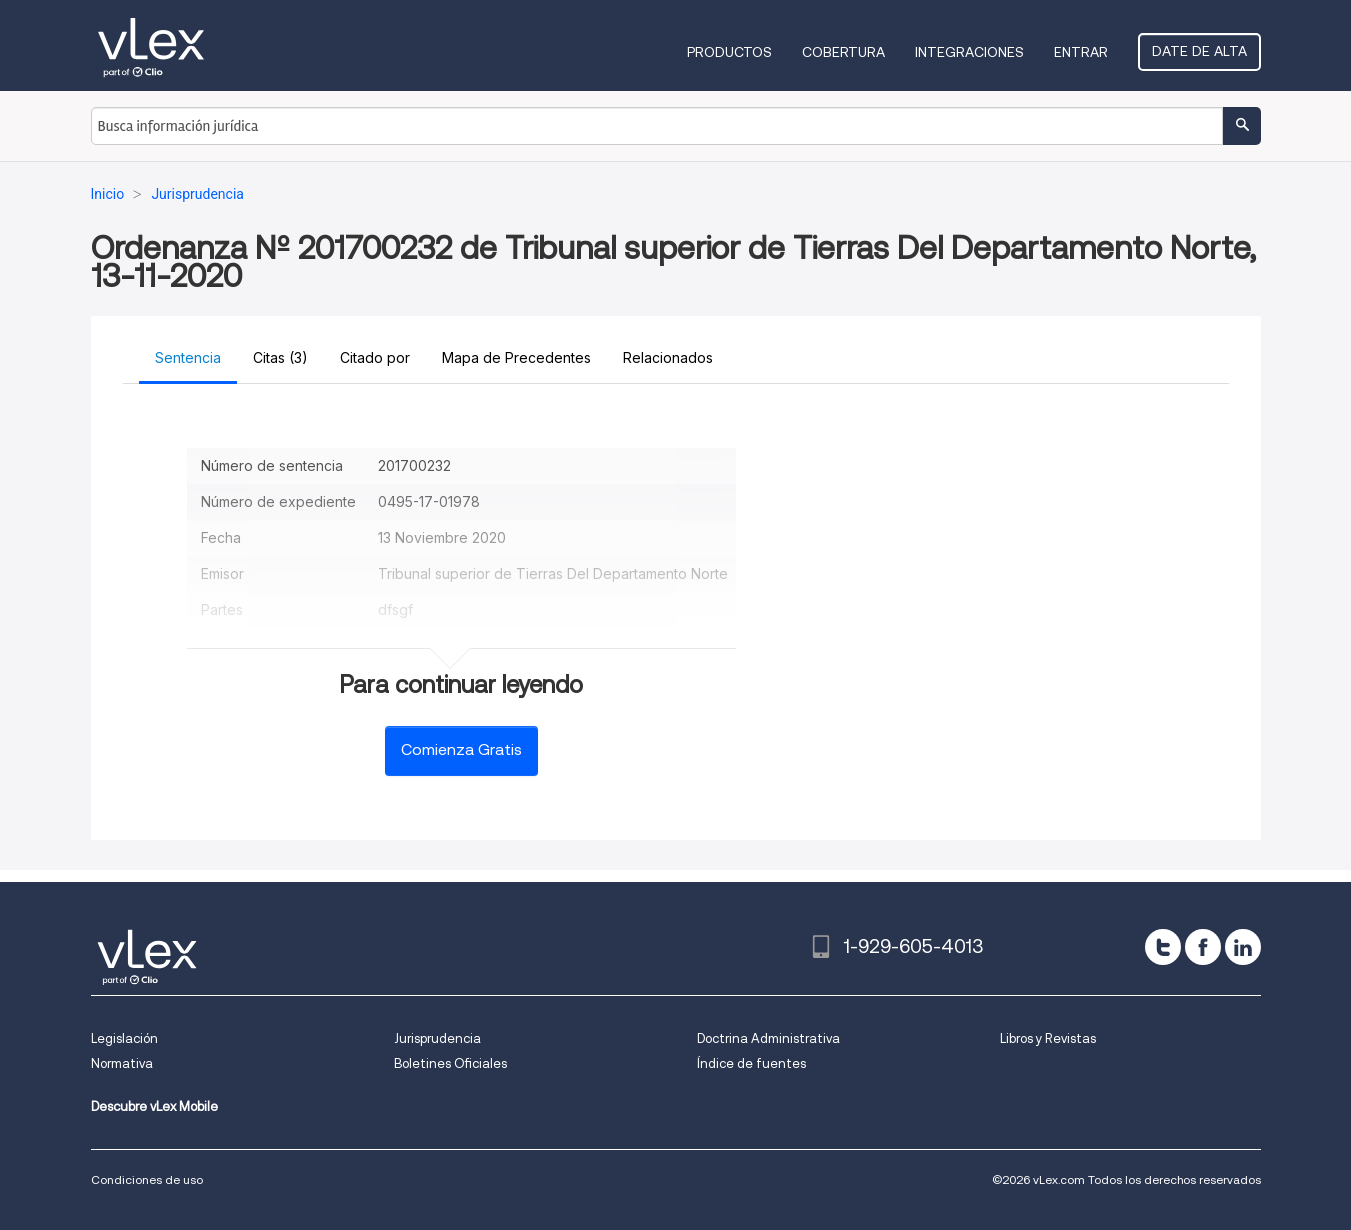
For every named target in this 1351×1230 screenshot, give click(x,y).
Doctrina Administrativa (768, 1038)
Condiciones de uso (147, 1179)
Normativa (122, 1063)
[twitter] (1163, 947)
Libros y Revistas (1048, 1038)
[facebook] (1203, 947)
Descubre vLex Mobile (154, 1106)
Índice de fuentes (751, 1063)
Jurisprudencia (437, 1038)
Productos (729, 52)
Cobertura (843, 52)
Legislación (124, 1038)
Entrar (1081, 52)
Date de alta (1199, 51)
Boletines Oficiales (450, 1063)
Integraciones (969, 52)
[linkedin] (1243, 947)
